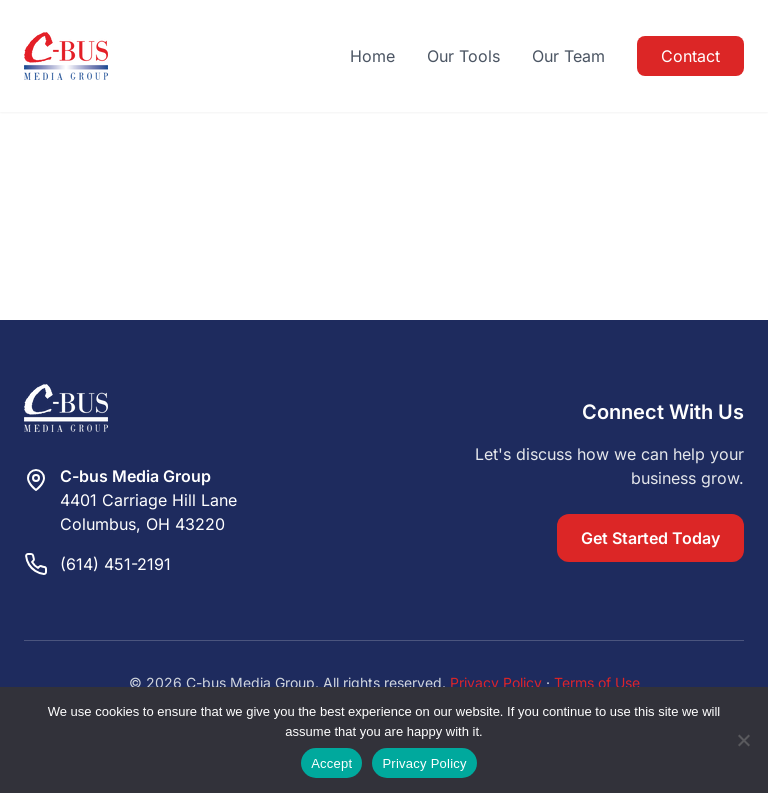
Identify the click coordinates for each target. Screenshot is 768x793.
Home (372, 56)
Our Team (568, 56)
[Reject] (743, 740)
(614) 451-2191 (115, 564)
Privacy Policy (496, 682)
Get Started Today (650, 538)
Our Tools (463, 56)
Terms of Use (597, 682)
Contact (690, 56)
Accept (331, 763)
